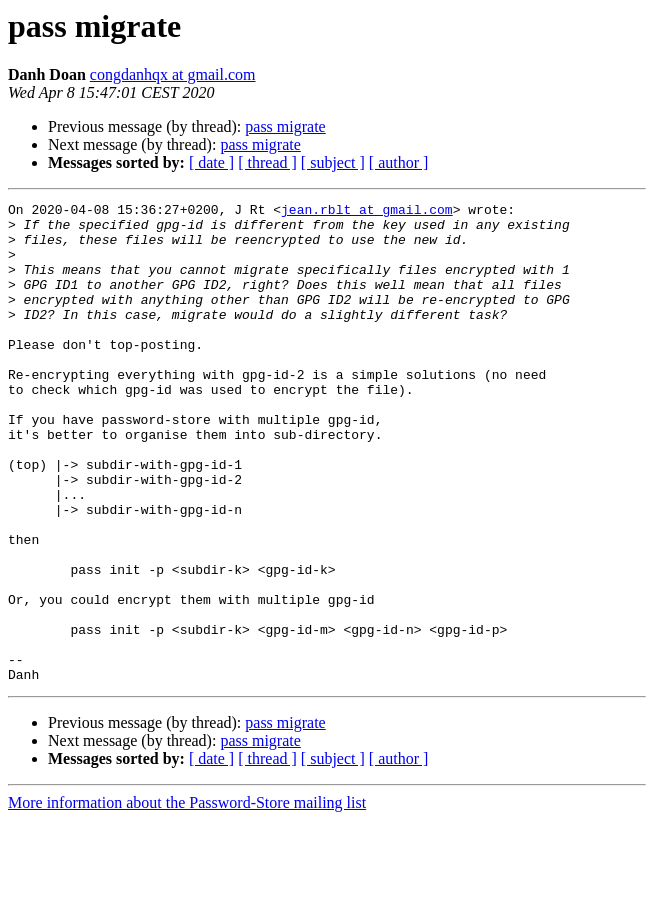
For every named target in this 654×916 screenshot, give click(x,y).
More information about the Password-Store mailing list (187, 898)
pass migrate (285, 126)
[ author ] (399, 162)
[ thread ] (267, 162)
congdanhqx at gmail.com (173, 74)
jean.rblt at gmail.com (367, 212)
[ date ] (211, 162)
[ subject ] (333, 162)
